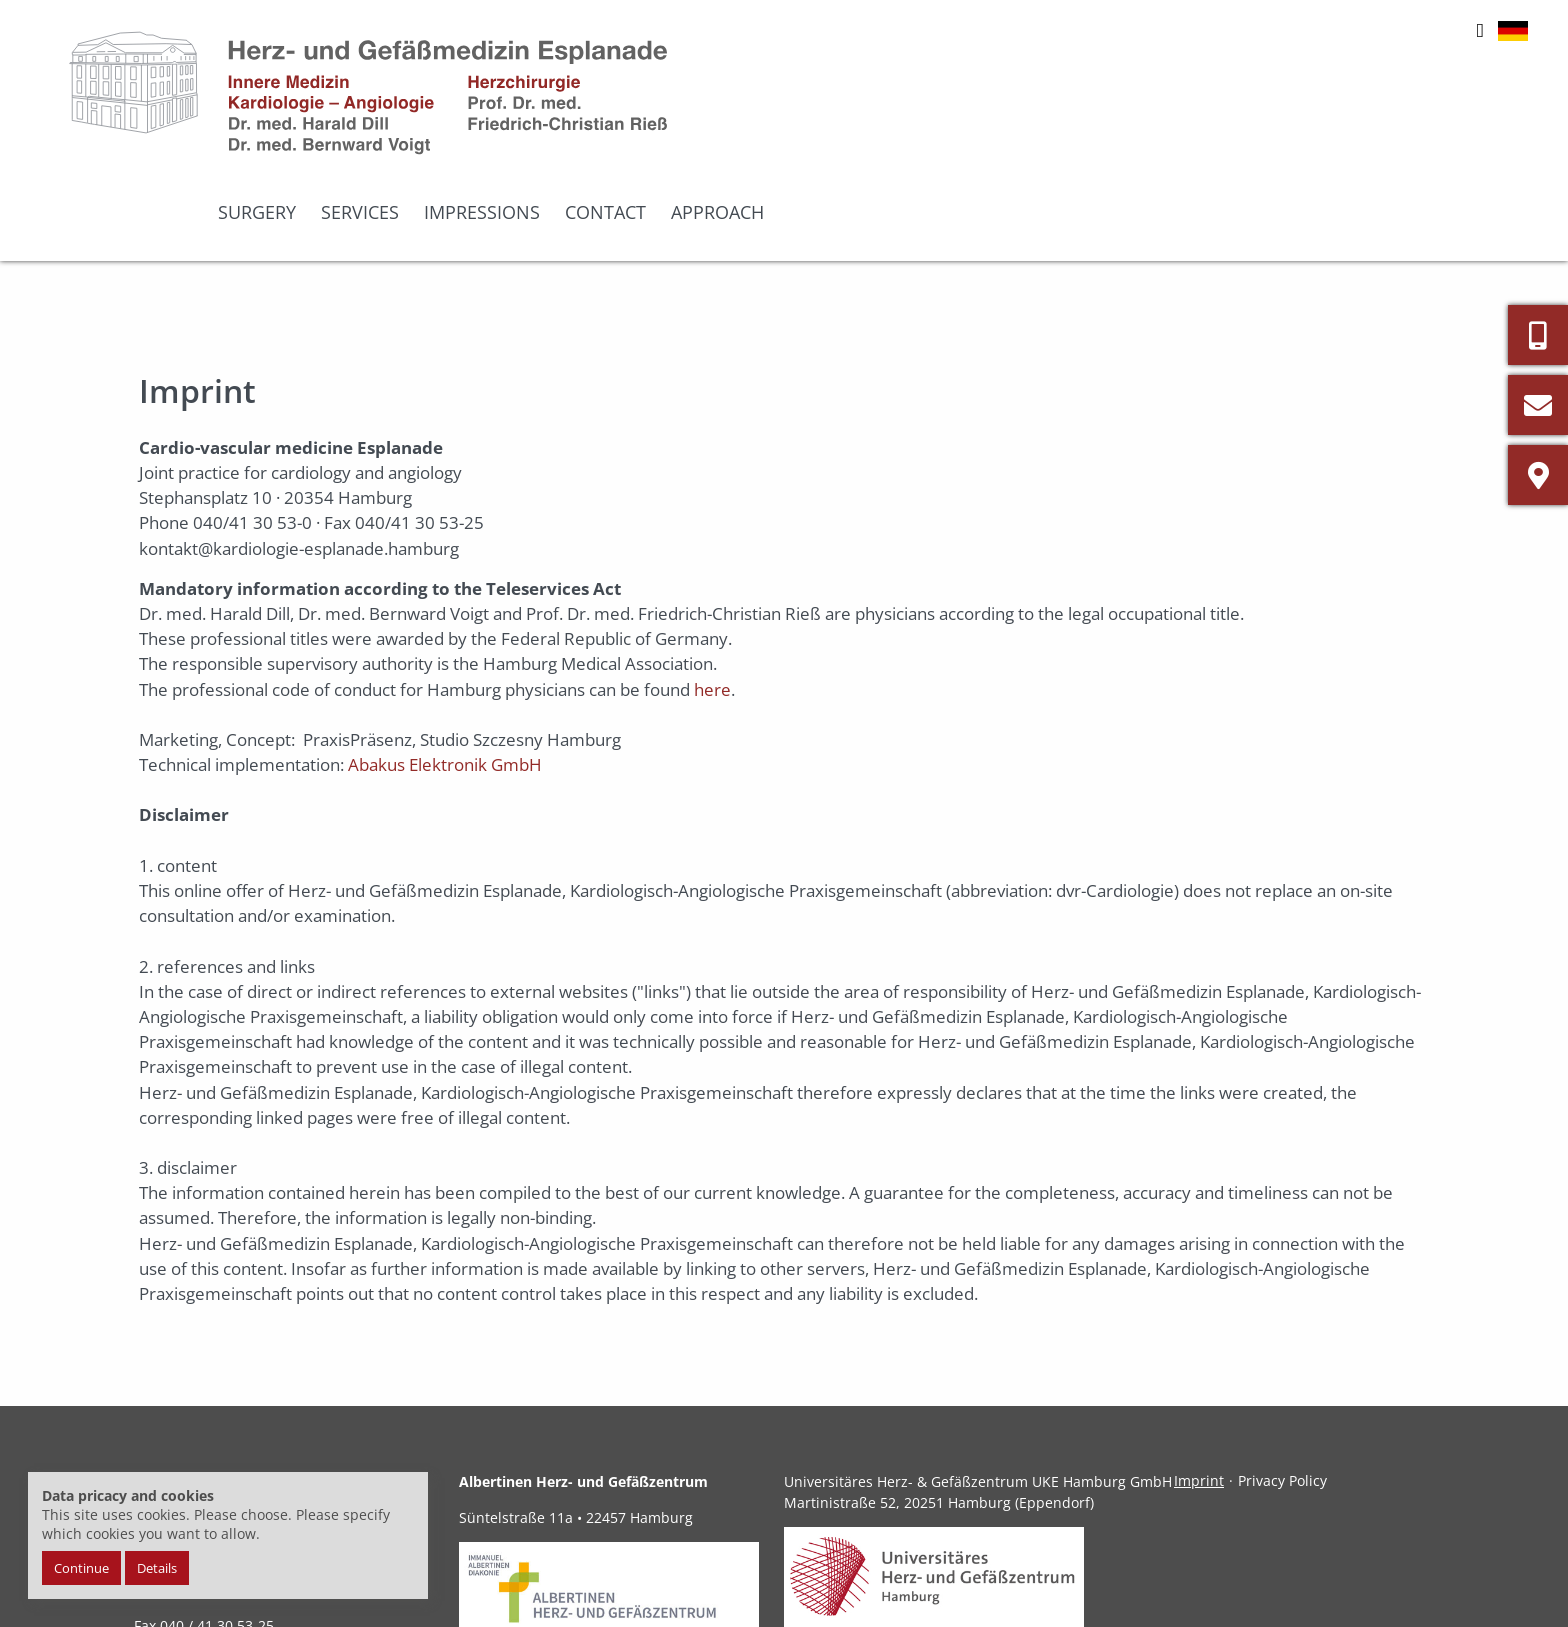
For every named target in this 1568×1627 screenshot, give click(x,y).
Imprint (1199, 1398)
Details (157, 1568)
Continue (81, 1568)
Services (1075, 135)
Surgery (972, 135)
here (712, 606)
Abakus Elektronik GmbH (445, 682)
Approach (1432, 135)
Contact (1320, 135)
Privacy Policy (1282, 1398)
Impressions (1197, 135)
